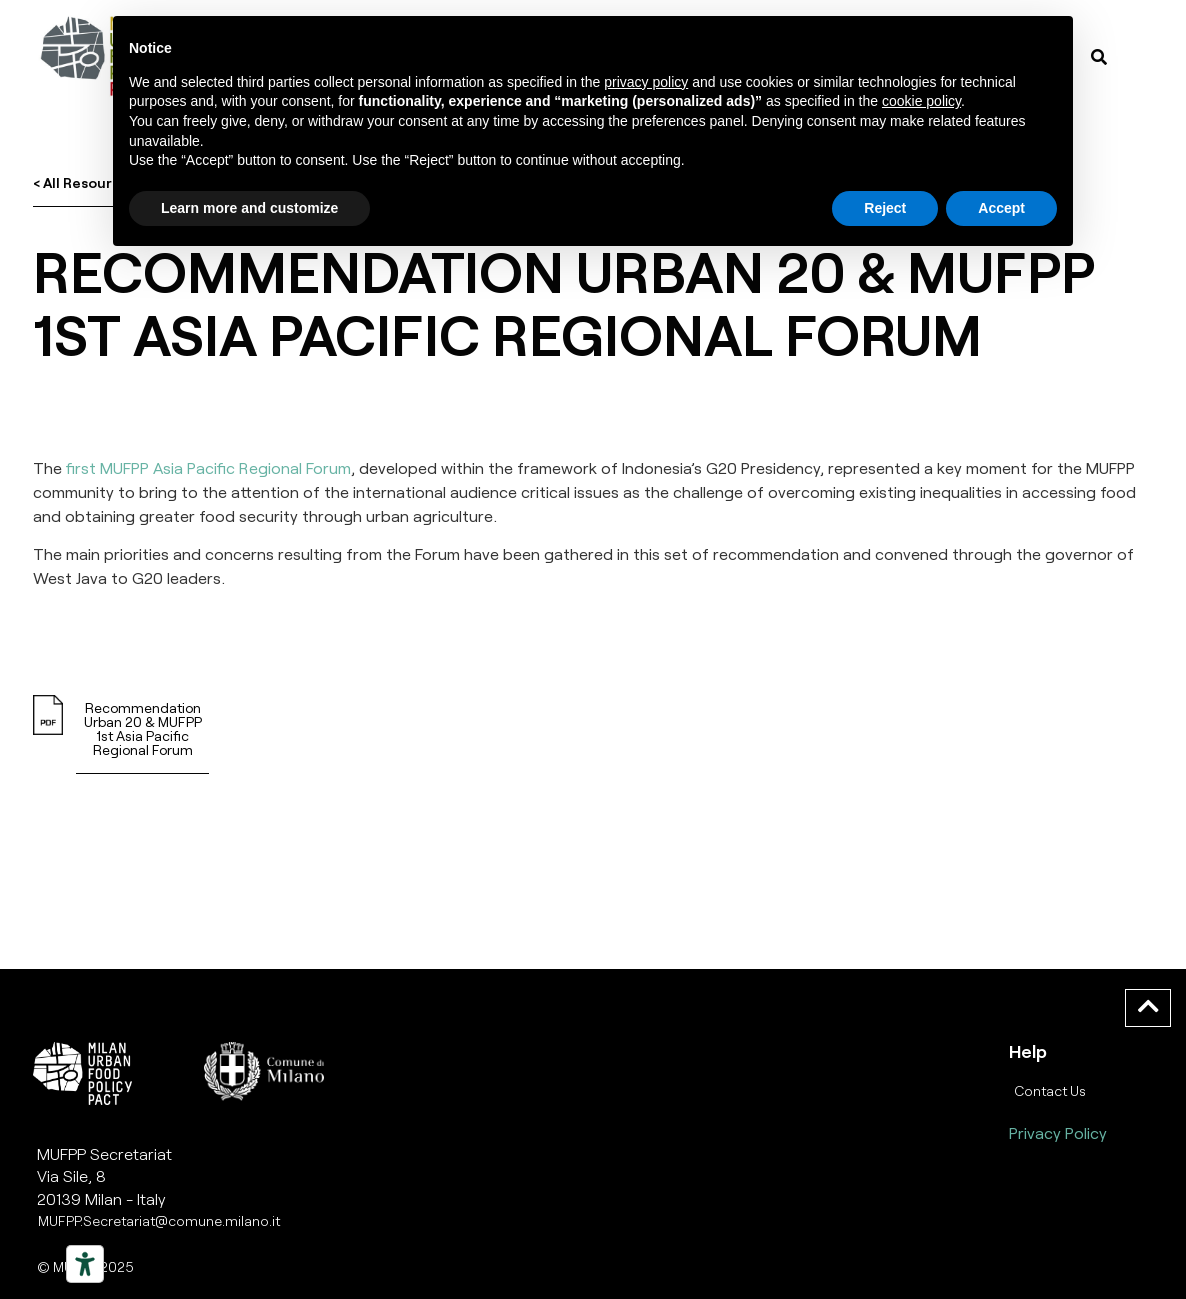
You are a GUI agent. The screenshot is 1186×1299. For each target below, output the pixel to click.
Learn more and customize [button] (249, 208)
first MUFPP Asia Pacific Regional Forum (208, 467)
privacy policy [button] (646, 82)
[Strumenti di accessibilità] (85, 1264)
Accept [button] (1001, 208)
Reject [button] (885, 208)
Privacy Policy (1058, 1132)
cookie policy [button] (921, 101)
